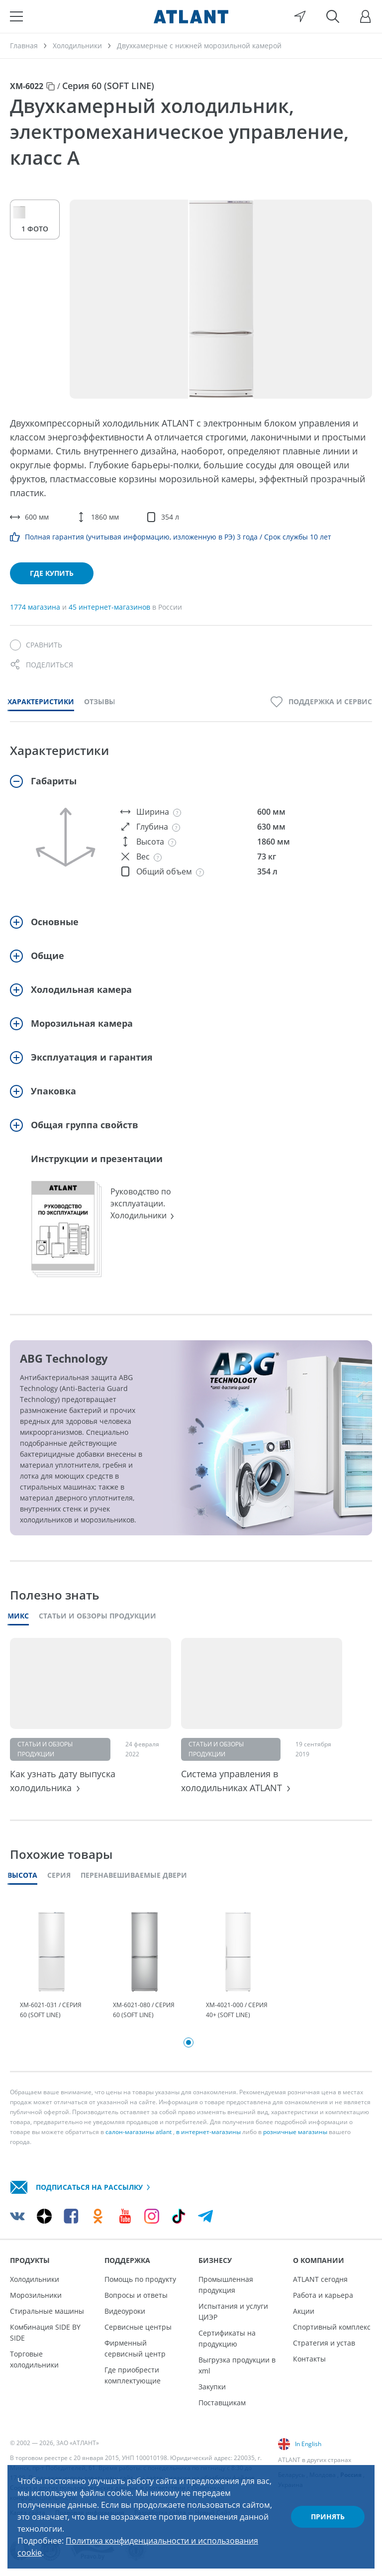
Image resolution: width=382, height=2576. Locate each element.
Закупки (212, 2386)
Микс (18, 1615)
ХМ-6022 (26, 86)
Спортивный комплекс (332, 2327)
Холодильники (34, 2279)
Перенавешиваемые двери (134, 1875)
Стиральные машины (47, 2311)
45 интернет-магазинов (110, 607)
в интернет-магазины (208, 2132)
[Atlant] (191, 16)
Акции (303, 2311)
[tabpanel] (51, 1966)
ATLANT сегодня (320, 2279)
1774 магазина (36, 607)
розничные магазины (295, 2132)
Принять (328, 2516)
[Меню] (16, 16)
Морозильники (36, 2295)
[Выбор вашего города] (300, 16)
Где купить (52, 573)
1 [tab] (188, 2042)
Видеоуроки (124, 2311)
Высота (22, 1875)
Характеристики (40, 701)
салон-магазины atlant (138, 2132)
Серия (59, 1875)
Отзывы (99, 701)
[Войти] (365, 16)
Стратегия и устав (324, 2343)
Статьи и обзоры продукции (97, 1615)
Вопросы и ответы (136, 2295)
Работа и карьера (323, 2295)
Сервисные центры (138, 2327)
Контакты (309, 2358)
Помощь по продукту (140, 2279)
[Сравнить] (36, 645)
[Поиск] (332, 16)
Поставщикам (222, 2402)
